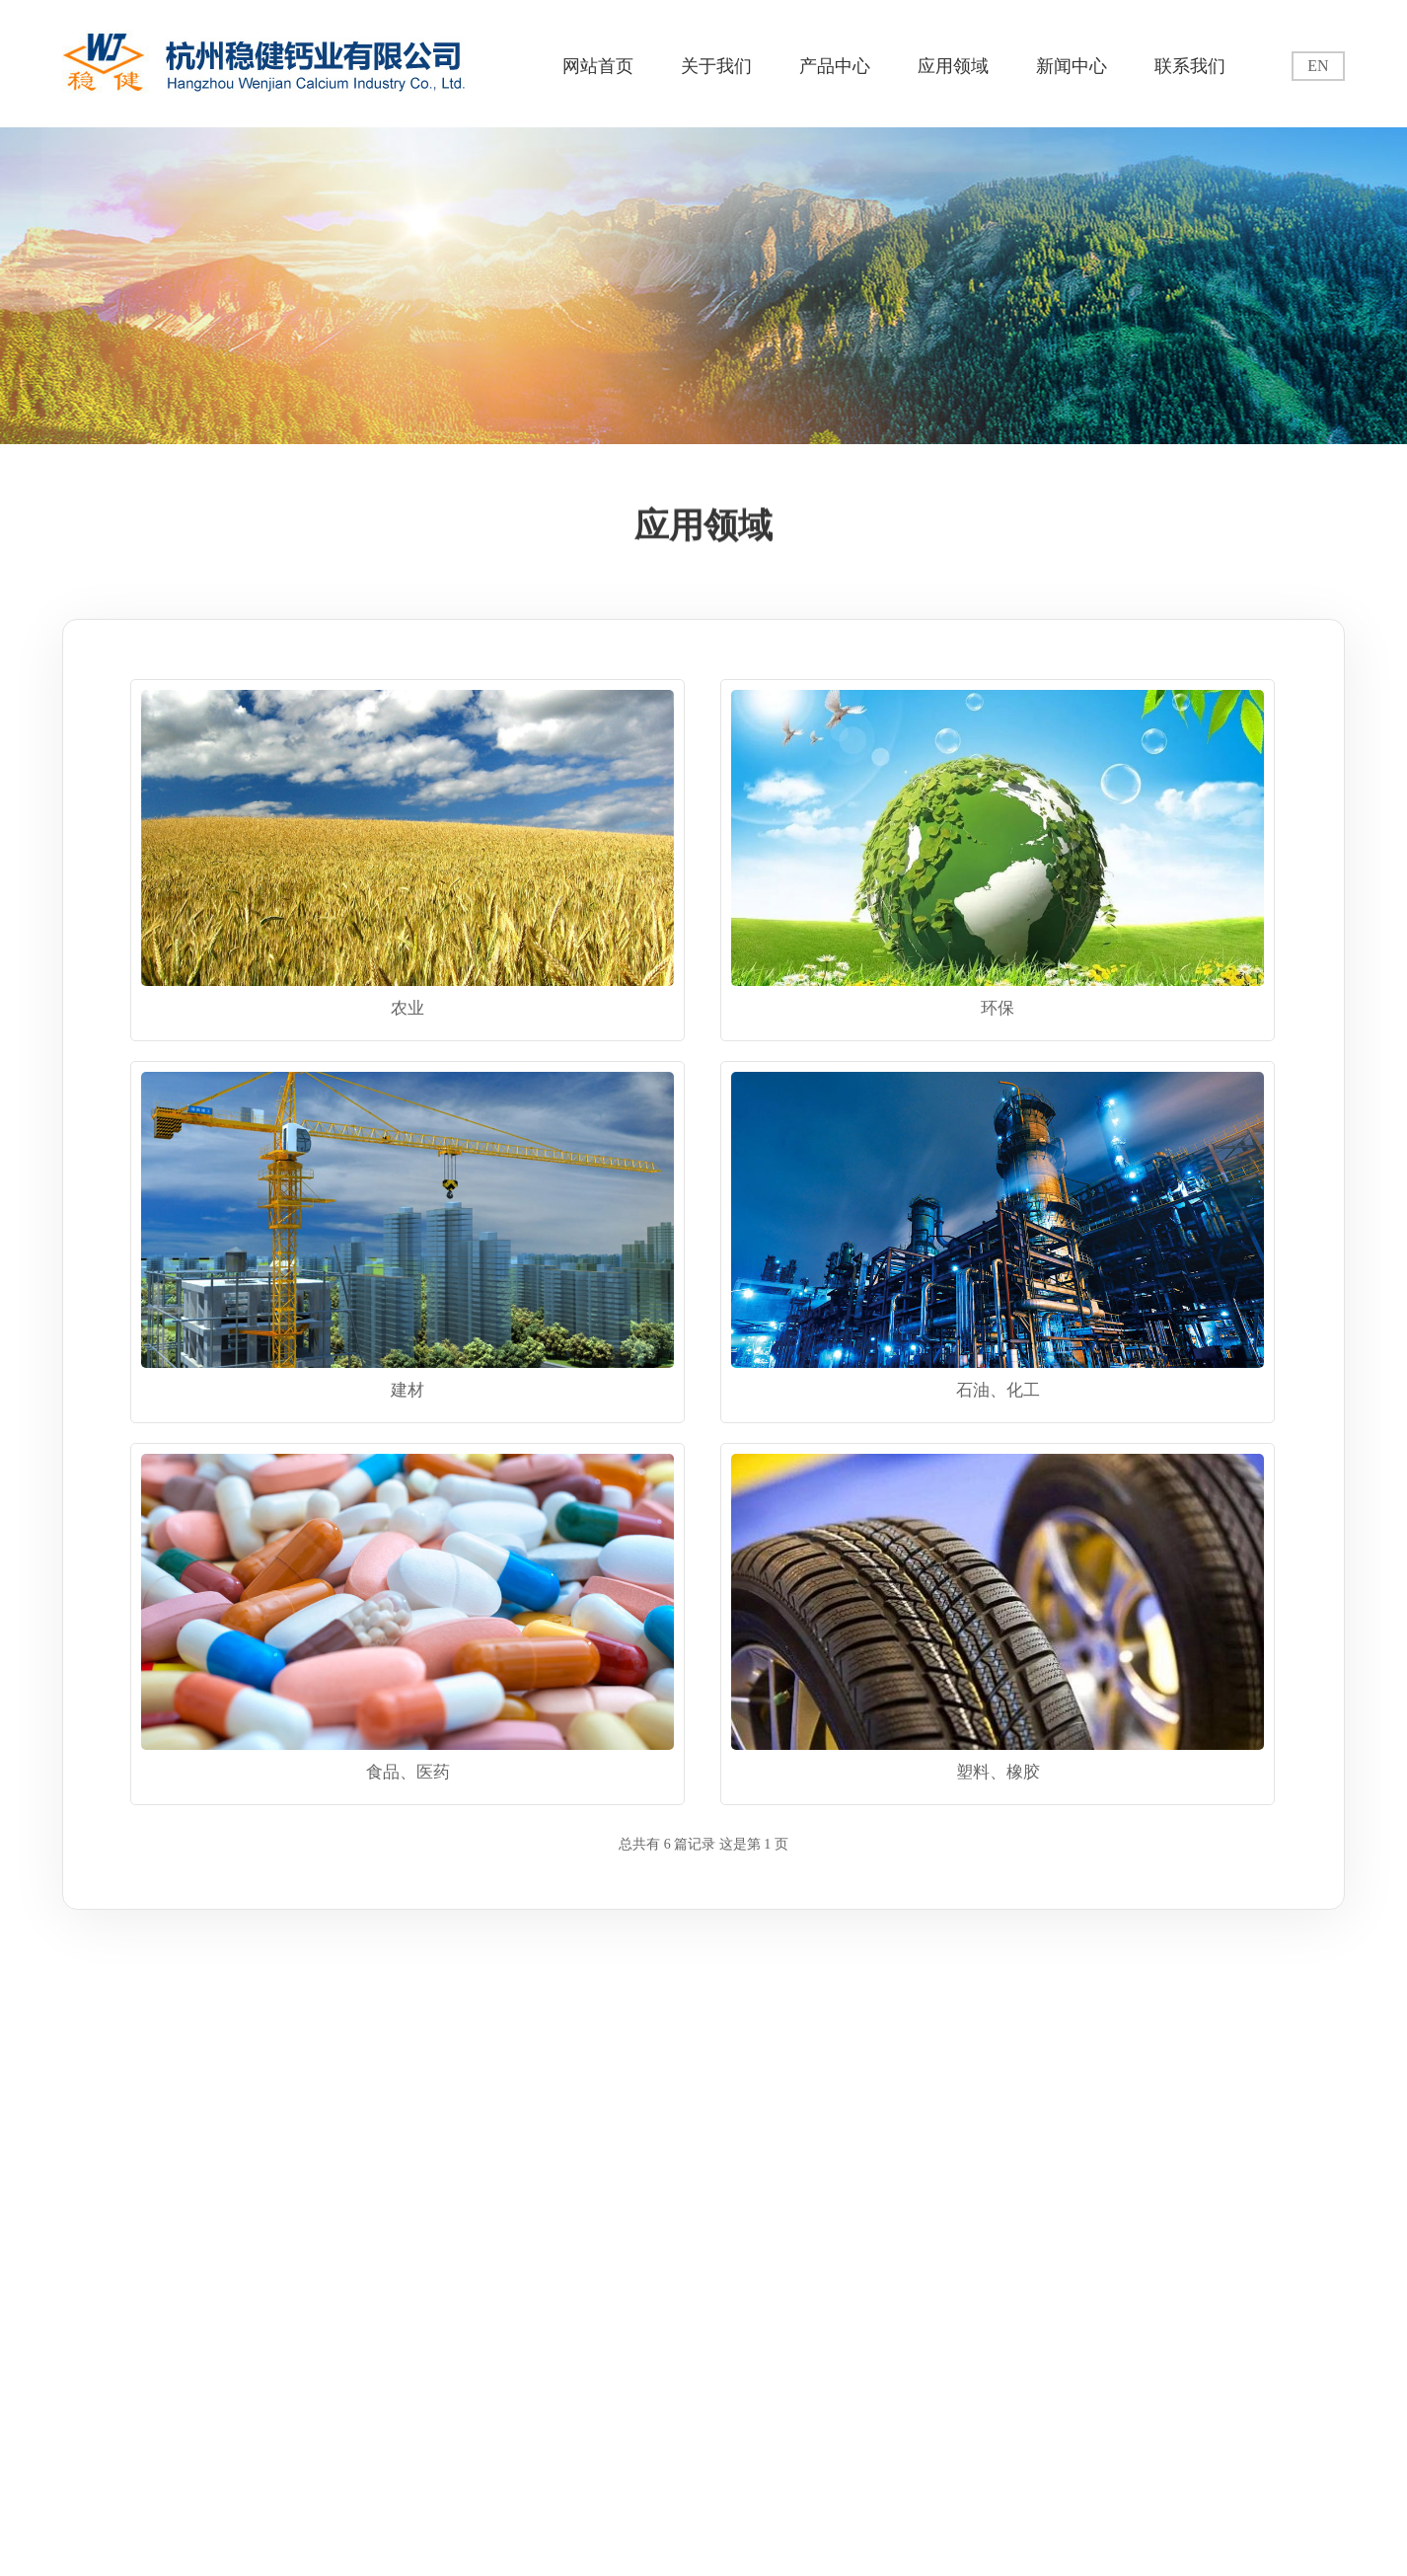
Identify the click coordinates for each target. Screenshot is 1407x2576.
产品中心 (834, 66)
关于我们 (716, 66)
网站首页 (597, 66)
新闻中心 (1071, 66)
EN (1317, 65)
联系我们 (1189, 66)
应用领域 (953, 66)
